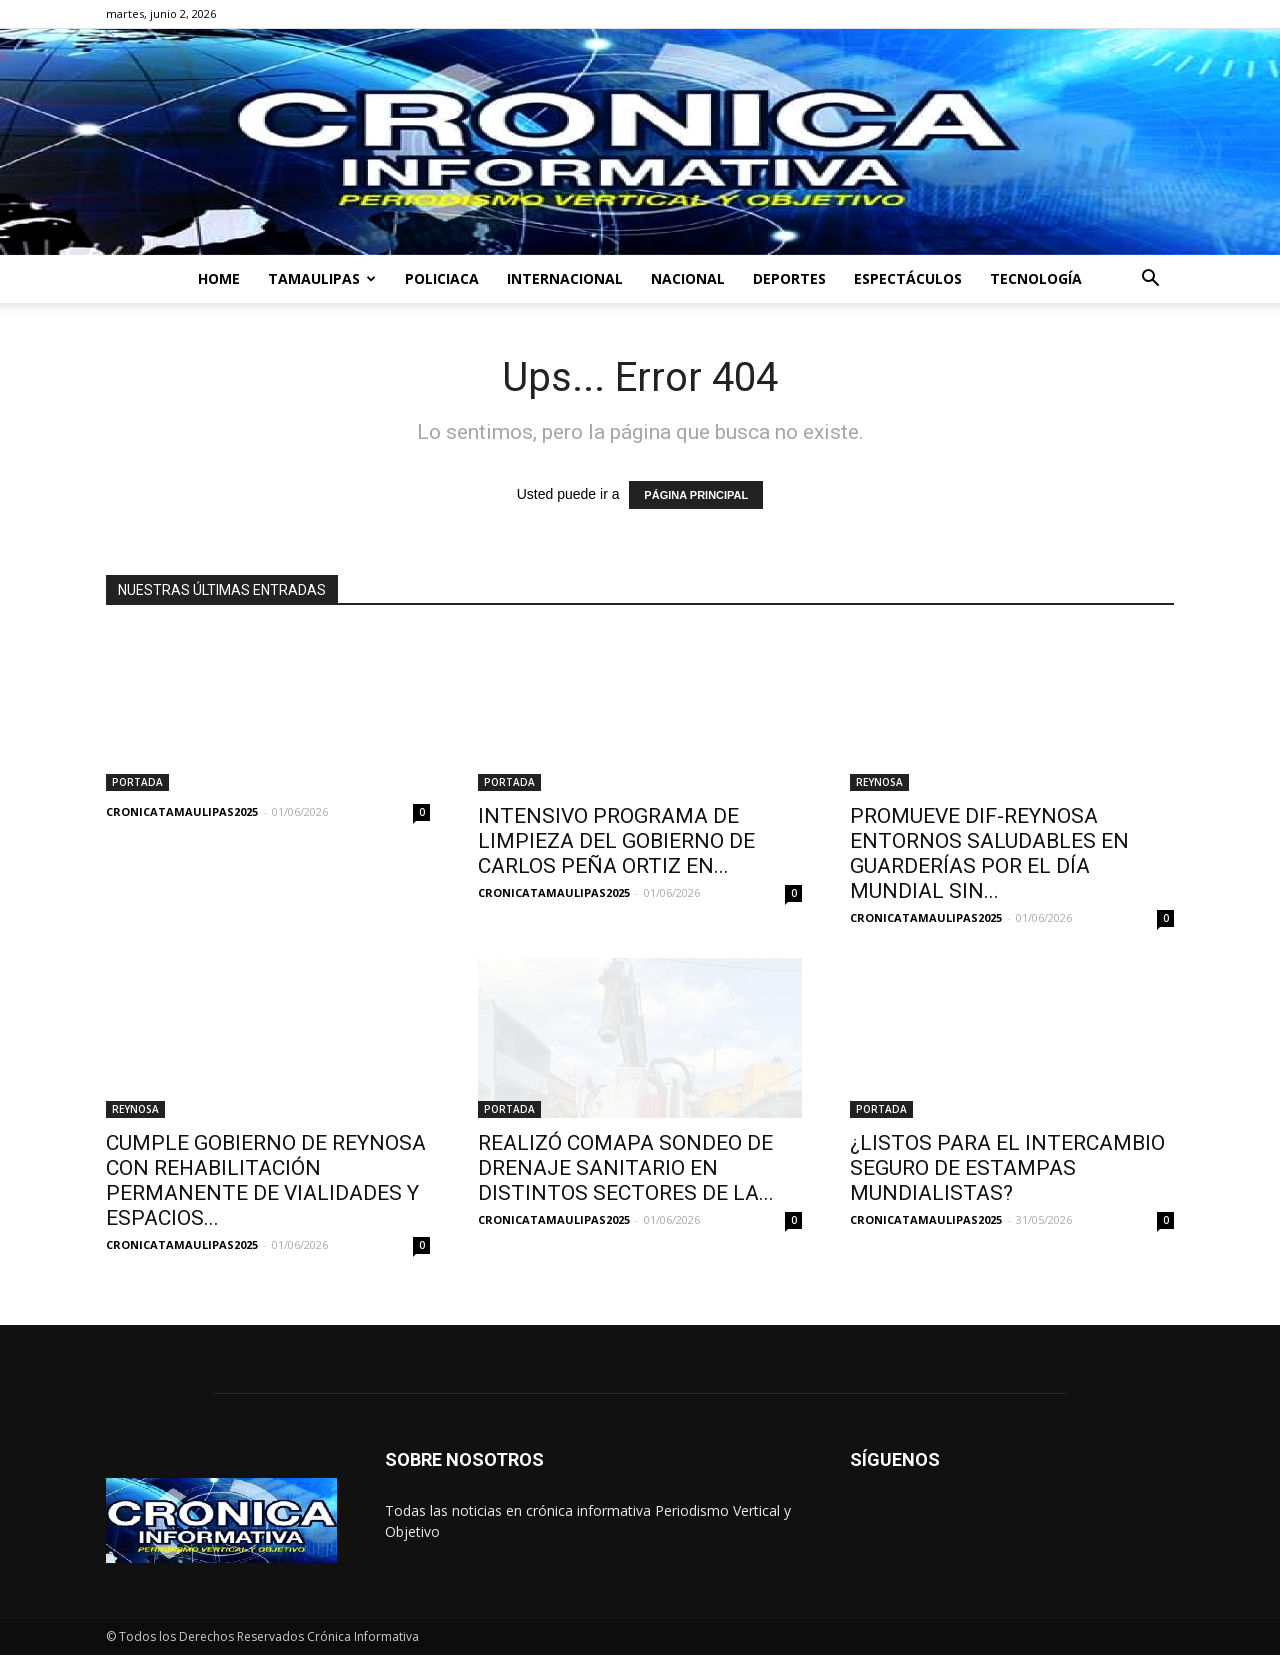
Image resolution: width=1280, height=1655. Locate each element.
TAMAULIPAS (322, 278)
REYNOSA (879, 782)
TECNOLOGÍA (1036, 278)
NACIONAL (688, 278)
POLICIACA (442, 278)
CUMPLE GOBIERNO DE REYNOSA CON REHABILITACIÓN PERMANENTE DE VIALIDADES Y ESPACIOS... (266, 1180)
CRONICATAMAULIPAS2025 (182, 811)
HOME (219, 278)
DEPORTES (789, 278)
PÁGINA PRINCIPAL (696, 495)
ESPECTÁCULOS (908, 278)
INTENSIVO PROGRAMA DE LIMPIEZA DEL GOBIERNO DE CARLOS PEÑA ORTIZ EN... (616, 841)
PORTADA (137, 782)
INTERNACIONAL (565, 278)
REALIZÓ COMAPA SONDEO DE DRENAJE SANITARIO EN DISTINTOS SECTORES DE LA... (626, 1168)
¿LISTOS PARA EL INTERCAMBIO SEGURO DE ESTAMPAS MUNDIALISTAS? (1007, 1168)
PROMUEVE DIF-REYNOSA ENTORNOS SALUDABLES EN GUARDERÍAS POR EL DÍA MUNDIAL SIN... (989, 853)
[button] (1150, 280)
